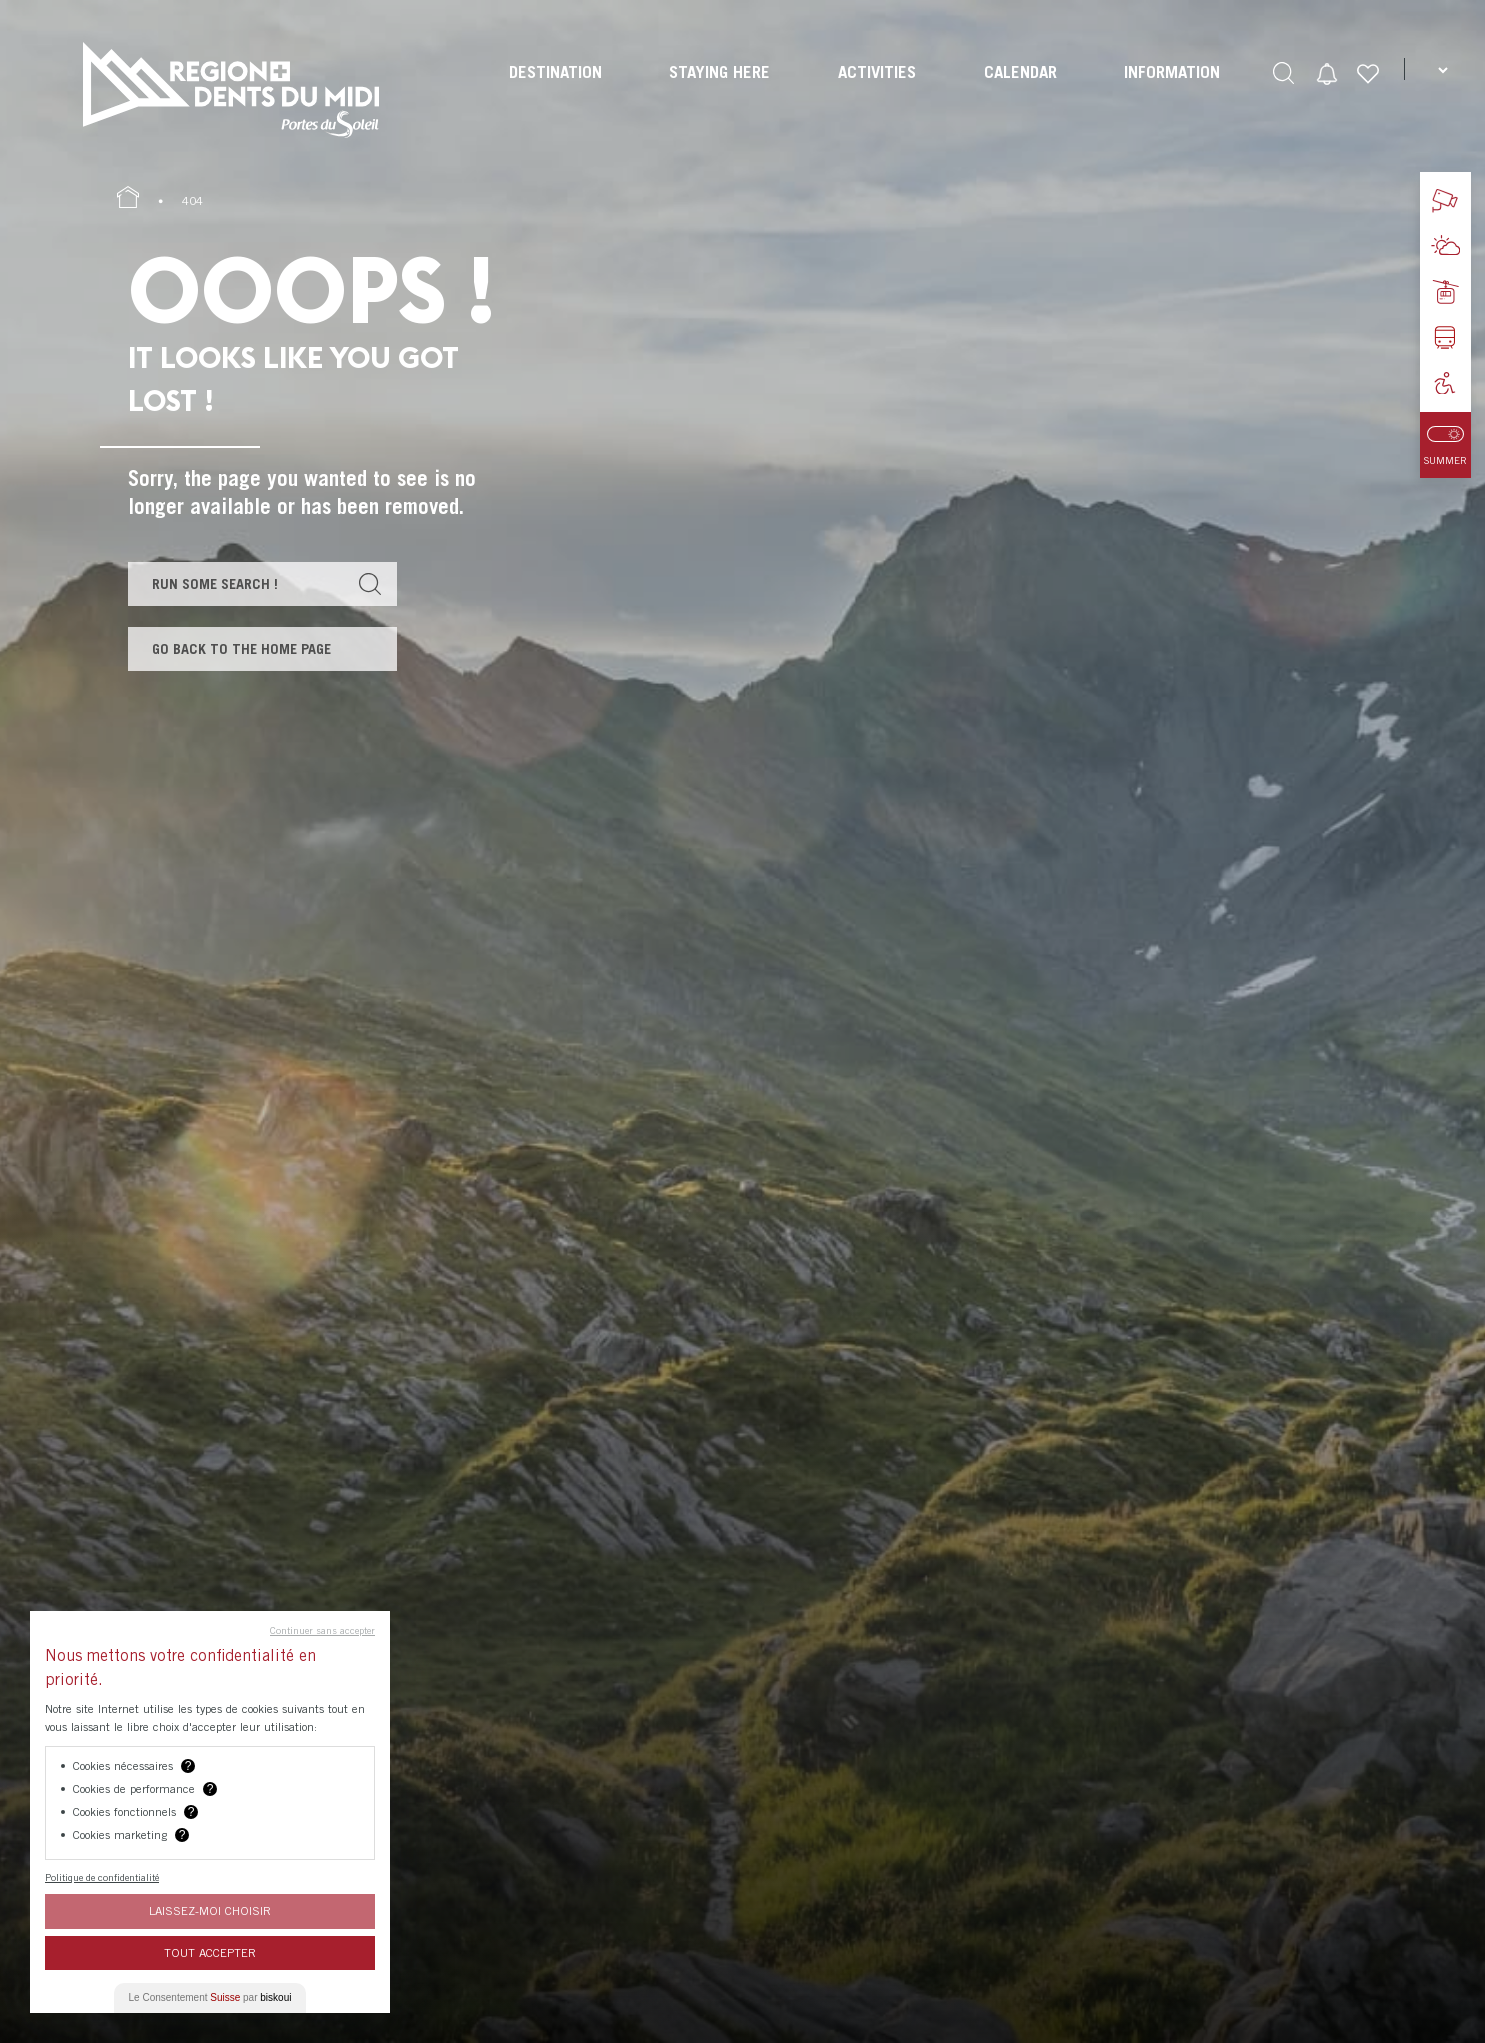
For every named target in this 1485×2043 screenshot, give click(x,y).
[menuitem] (553, 90)
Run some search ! (219, 585)
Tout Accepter (210, 1952)
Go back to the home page (246, 653)
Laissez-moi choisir (210, 1910)
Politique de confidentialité (102, 1877)
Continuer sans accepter (322, 1630)
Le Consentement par (210, 1997)
